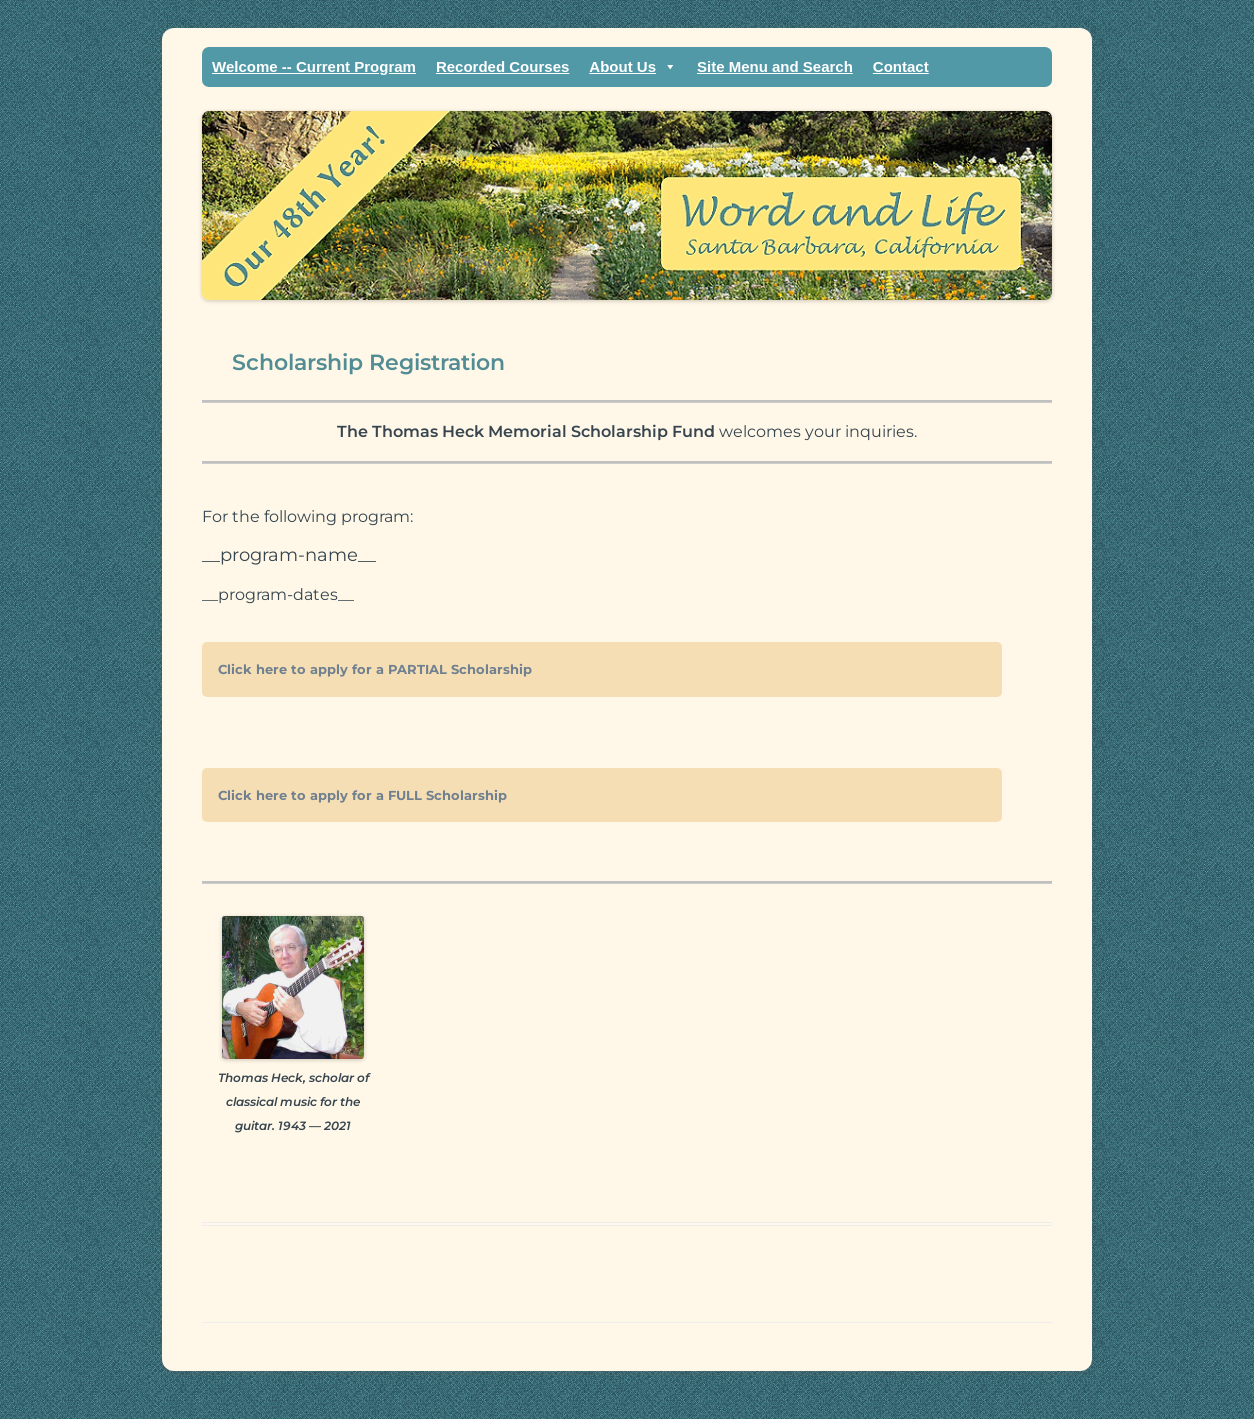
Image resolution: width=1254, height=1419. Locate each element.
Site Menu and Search (775, 66)
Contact (901, 66)
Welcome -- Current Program (314, 66)
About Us (633, 67)
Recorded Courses (502, 66)
